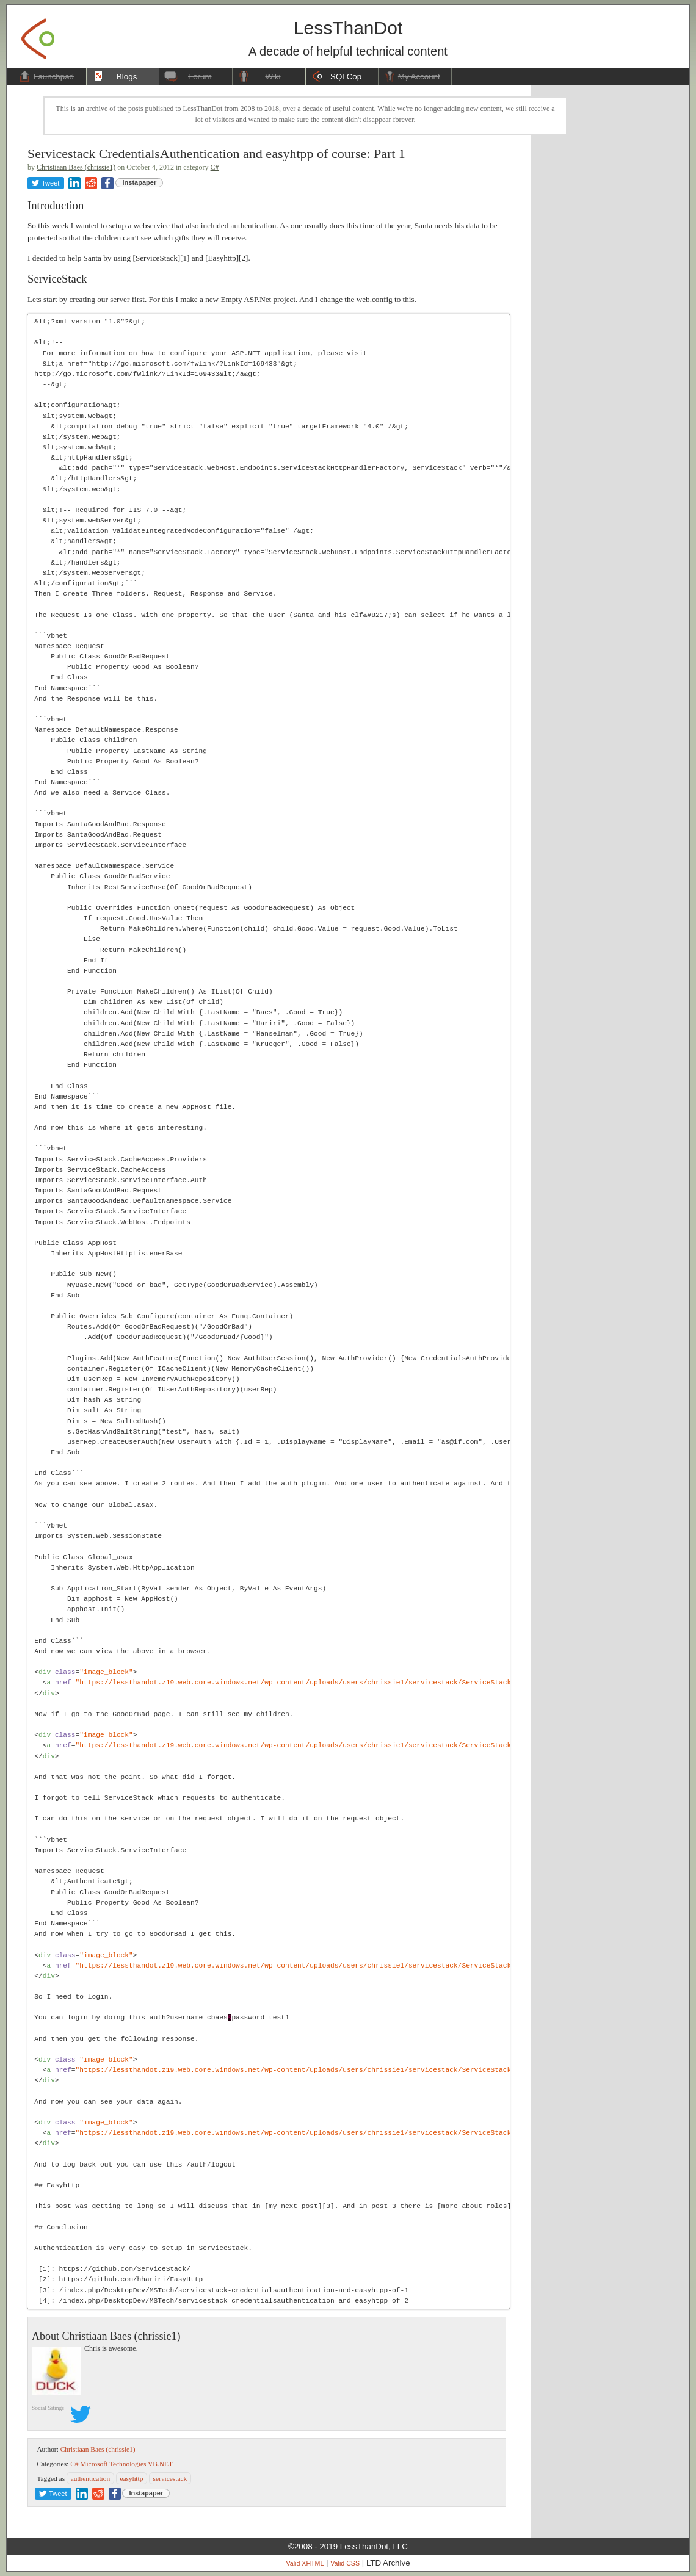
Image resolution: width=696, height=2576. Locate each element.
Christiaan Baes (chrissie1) (76, 167)
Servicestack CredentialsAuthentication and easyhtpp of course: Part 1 (216, 153)
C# (215, 167)
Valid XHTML (305, 2563)
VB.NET (160, 2463)
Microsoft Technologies (113, 2463)
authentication (91, 2478)
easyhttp (131, 2478)
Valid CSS (345, 2563)
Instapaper (140, 182)
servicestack (170, 2478)
